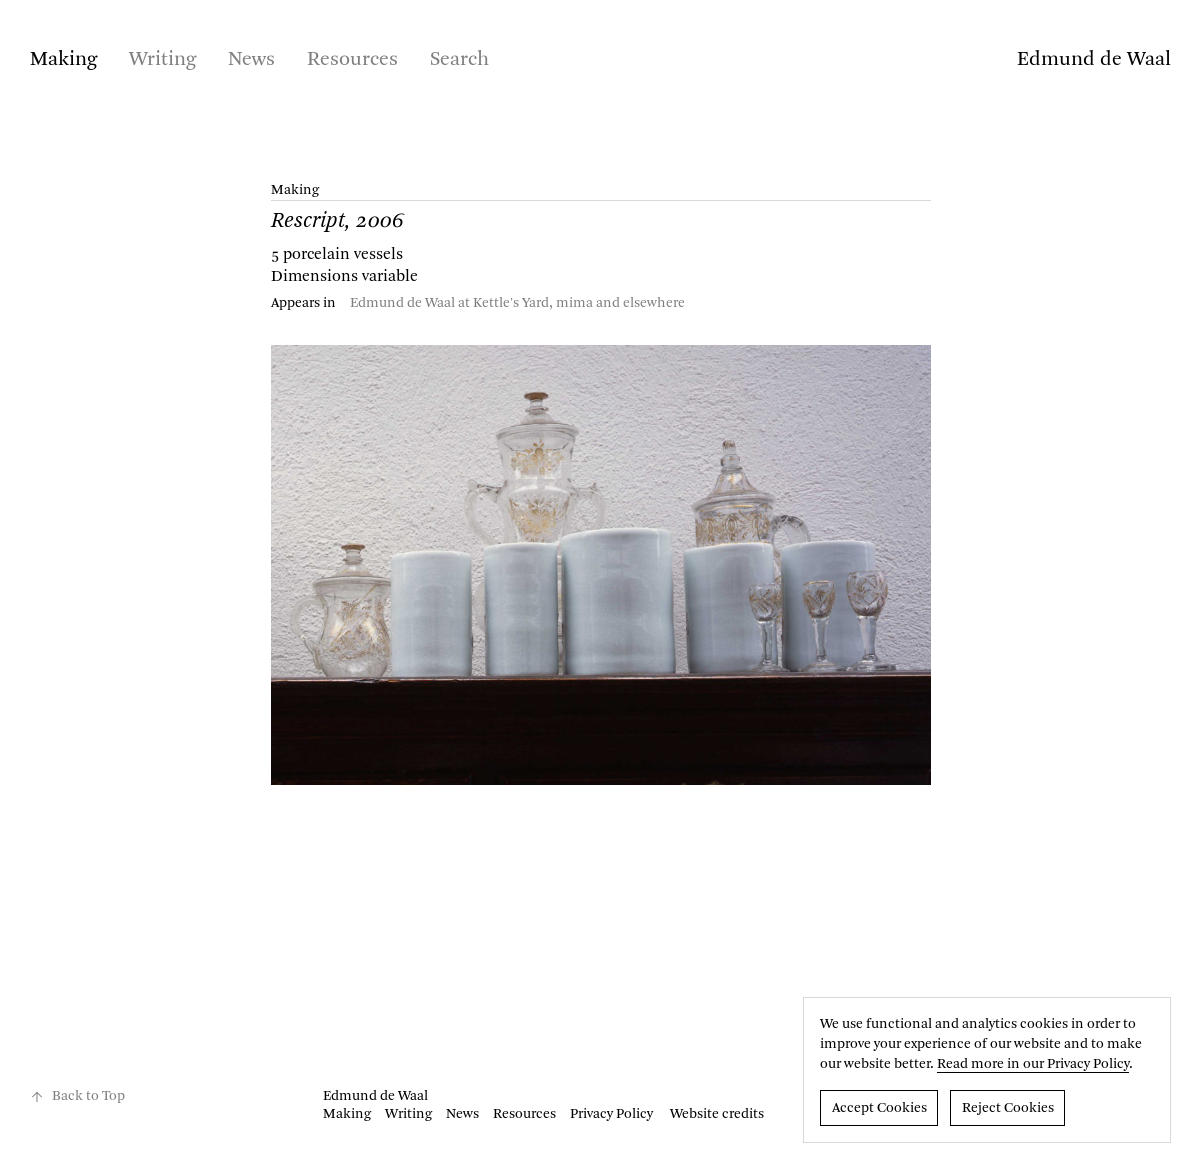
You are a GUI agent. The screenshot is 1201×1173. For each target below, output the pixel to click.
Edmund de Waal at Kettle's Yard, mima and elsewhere (517, 303)
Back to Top (77, 1096)
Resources (352, 60)
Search (459, 60)
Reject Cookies (1008, 1108)
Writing (162, 60)
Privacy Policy (611, 1114)
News (251, 60)
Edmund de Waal (1094, 60)
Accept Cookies (879, 1108)
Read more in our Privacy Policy (1033, 1064)
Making (63, 60)
